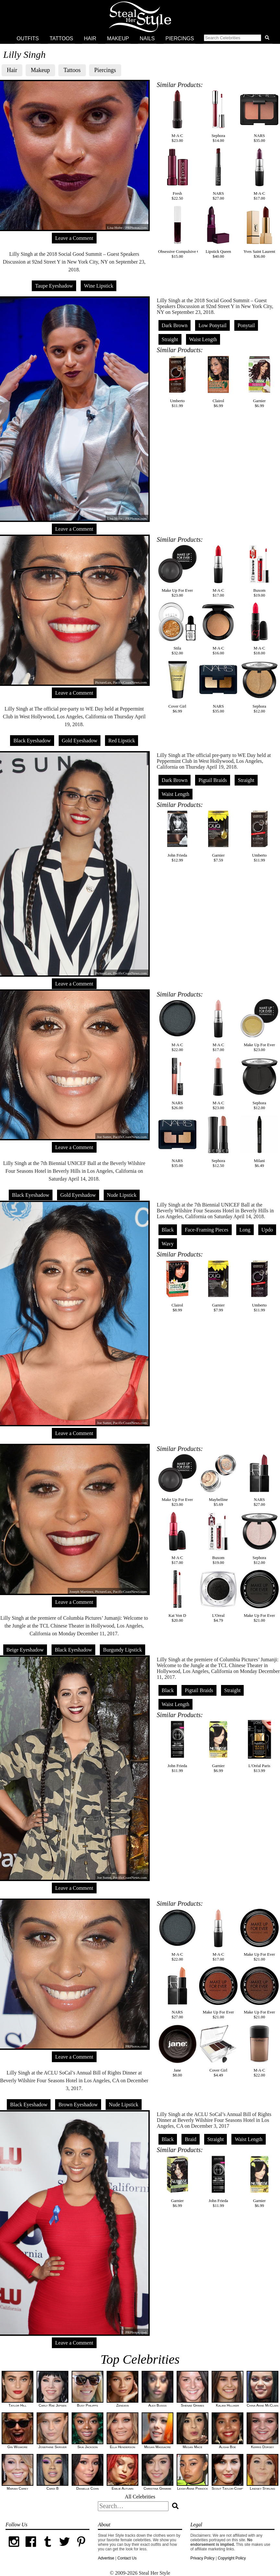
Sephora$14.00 (218, 116)
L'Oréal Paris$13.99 (259, 1746)
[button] (238, 38)
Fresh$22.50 (177, 174)
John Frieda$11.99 (177, 1746)
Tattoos (61, 38)
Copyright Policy (232, 2558)
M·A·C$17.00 (259, 174)
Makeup (118, 38)
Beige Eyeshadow (25, 1650)
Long (245, 1229)
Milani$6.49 (259, 1141)
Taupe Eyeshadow (54, 286)
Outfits (28, 38)
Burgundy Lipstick (122, 1650)
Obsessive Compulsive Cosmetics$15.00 (186, 232)
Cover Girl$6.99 (177, 687)
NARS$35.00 (259, 116)
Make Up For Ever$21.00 (259, 1596)
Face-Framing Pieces (206, 1229)
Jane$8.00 (177, 2051)
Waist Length (203, 339)
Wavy (168, 1243)
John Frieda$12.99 (177, 836)
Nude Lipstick (121, 1195)
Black (168, 1229)
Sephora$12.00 (259, 687)
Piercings (179, 38)
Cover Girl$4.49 (218, 2051)
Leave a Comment (74, 238)
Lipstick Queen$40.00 (218, 232)
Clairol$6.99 (218, 381)
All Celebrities (140, 2496)
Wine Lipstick (98, 286)
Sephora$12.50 (218, 1141)
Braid (190, 2139)
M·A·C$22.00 (177, 1025)
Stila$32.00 (177, 628)
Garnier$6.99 (259, 381)
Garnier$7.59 (218, 836)
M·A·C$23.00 (177, 116)
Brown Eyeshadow (78, 2104)
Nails (147, 38)
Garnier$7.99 (218, 1285)
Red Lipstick (121, 740)
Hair (90, 38)
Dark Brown (175, 325)
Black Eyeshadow (32, 740)
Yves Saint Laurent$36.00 (259, 232)
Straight (170, 339)
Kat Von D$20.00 (177, 1596)
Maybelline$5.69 (218, 1480)
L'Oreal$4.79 (218, 1596)
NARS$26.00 (177, 1083)
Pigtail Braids (212, 780)
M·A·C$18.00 (259, 628)
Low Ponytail (212, 325)
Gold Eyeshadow (80, 740)
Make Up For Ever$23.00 (177, 571)
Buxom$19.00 (259, 571)
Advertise (106, 2558)
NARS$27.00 (218, 174)
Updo (267, 1229)
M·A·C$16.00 (218, 628)
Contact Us (126, 2558)
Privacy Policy (202, 2558)
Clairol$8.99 (177, 1285)
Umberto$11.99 (177, 381)
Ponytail (246, 325)
